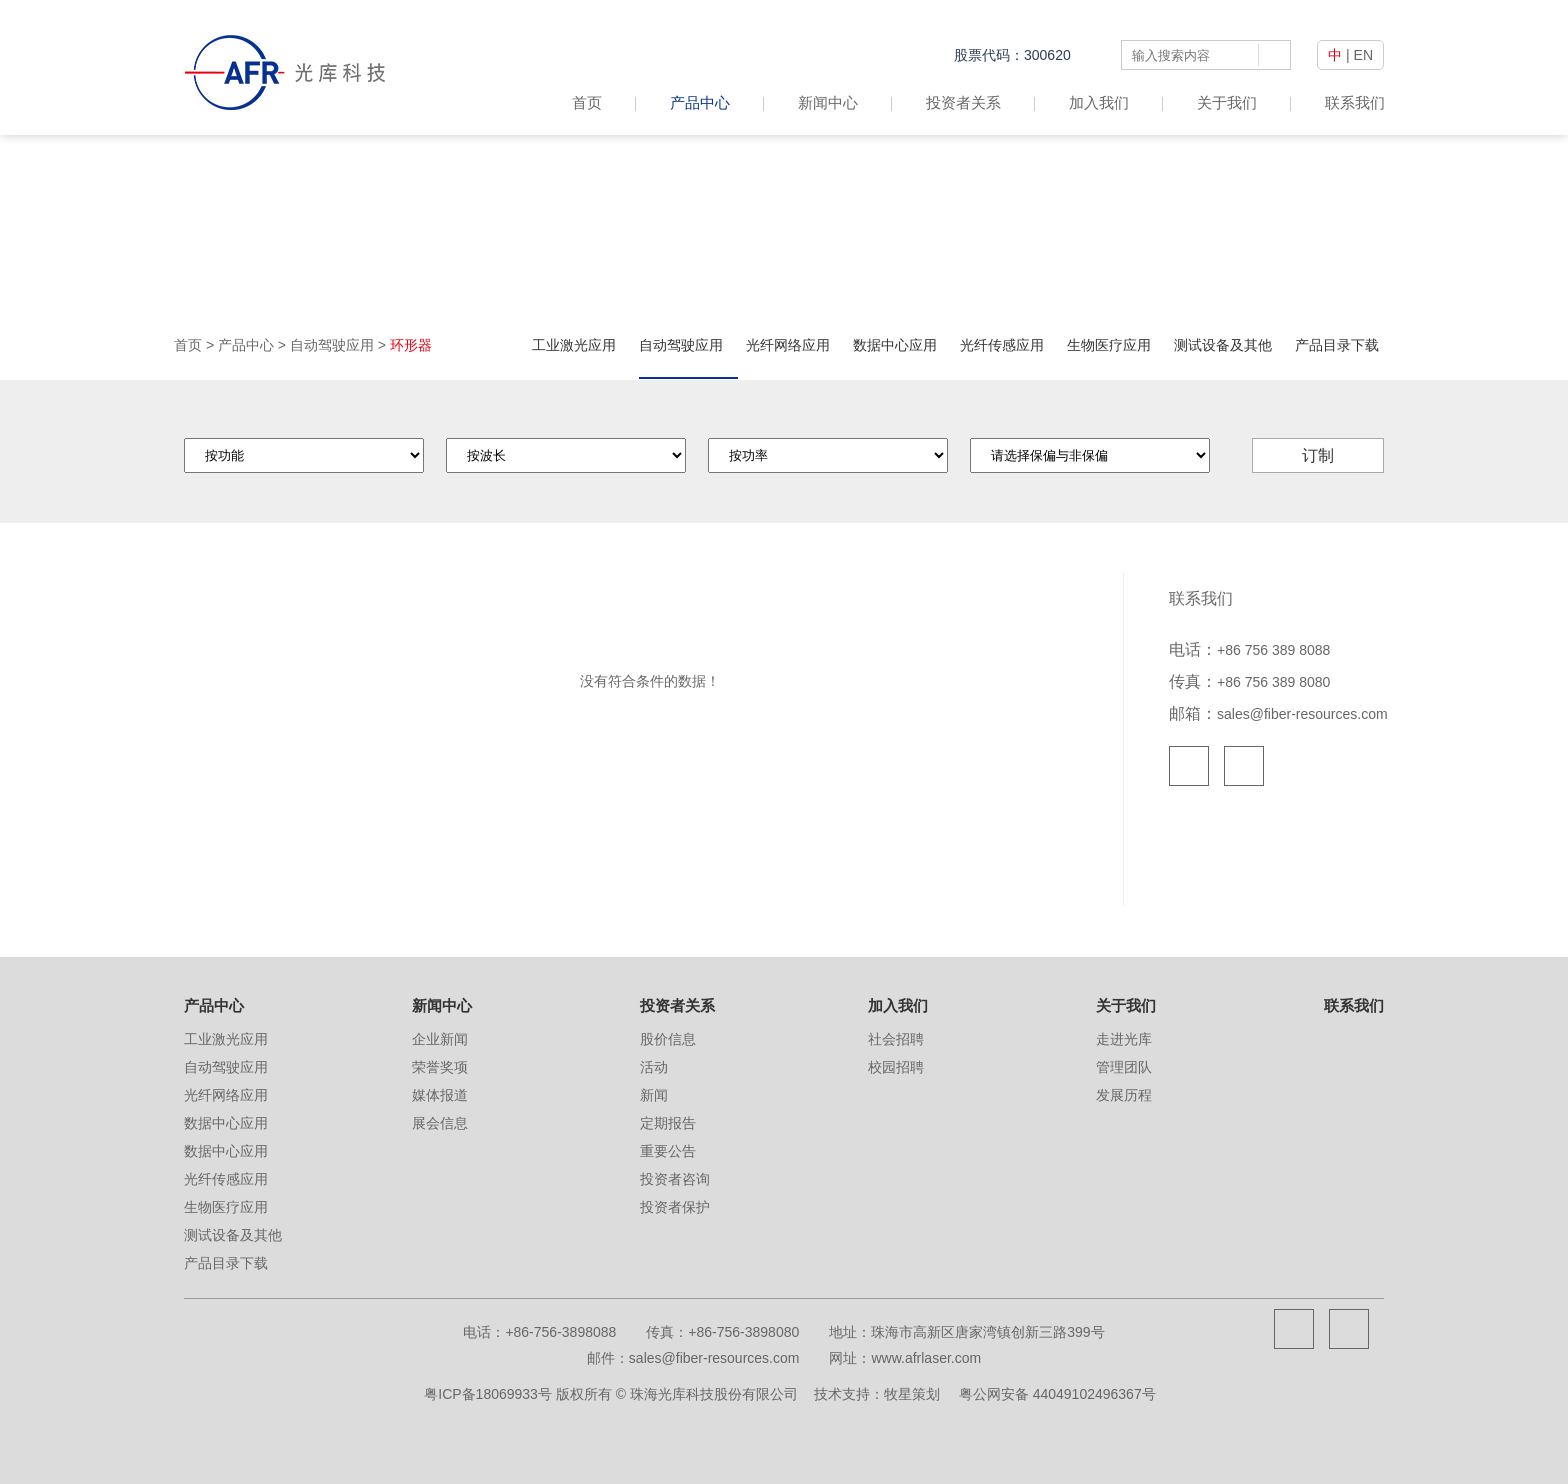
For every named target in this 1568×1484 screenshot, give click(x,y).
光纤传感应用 (1002, 345)
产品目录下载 (1337, 345)
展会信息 (440, 1123)
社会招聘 (896, 1039)
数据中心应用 (895, 345)
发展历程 (1124, 1095)
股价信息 (668, 1039)
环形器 (411, 345)
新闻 (654, 1095)
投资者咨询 (675, 1179)
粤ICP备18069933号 (488, 1394)
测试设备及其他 (1223, 345)
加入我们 (1099, 102)
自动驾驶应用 (332, 345)
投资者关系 (963, 102)
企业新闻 (440, 1039)
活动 (654, 1067)
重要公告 (668, 1151)
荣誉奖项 (440, 1067)
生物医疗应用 (1109, 345)
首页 (604, 102)
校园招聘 (896, 1067)
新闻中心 (828, 102)
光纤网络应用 (788, 345)
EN (1363, 55)
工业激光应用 (574, 345)
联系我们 (1355, 102)
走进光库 (1124, 1039)
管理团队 (1124, 1067)
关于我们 (1227, 102)
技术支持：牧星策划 (877, 1394)
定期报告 (668, 1123)
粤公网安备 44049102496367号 (1057, 1394)
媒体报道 (440, 1095)
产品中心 (700, 102)
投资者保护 (675, 1207)
